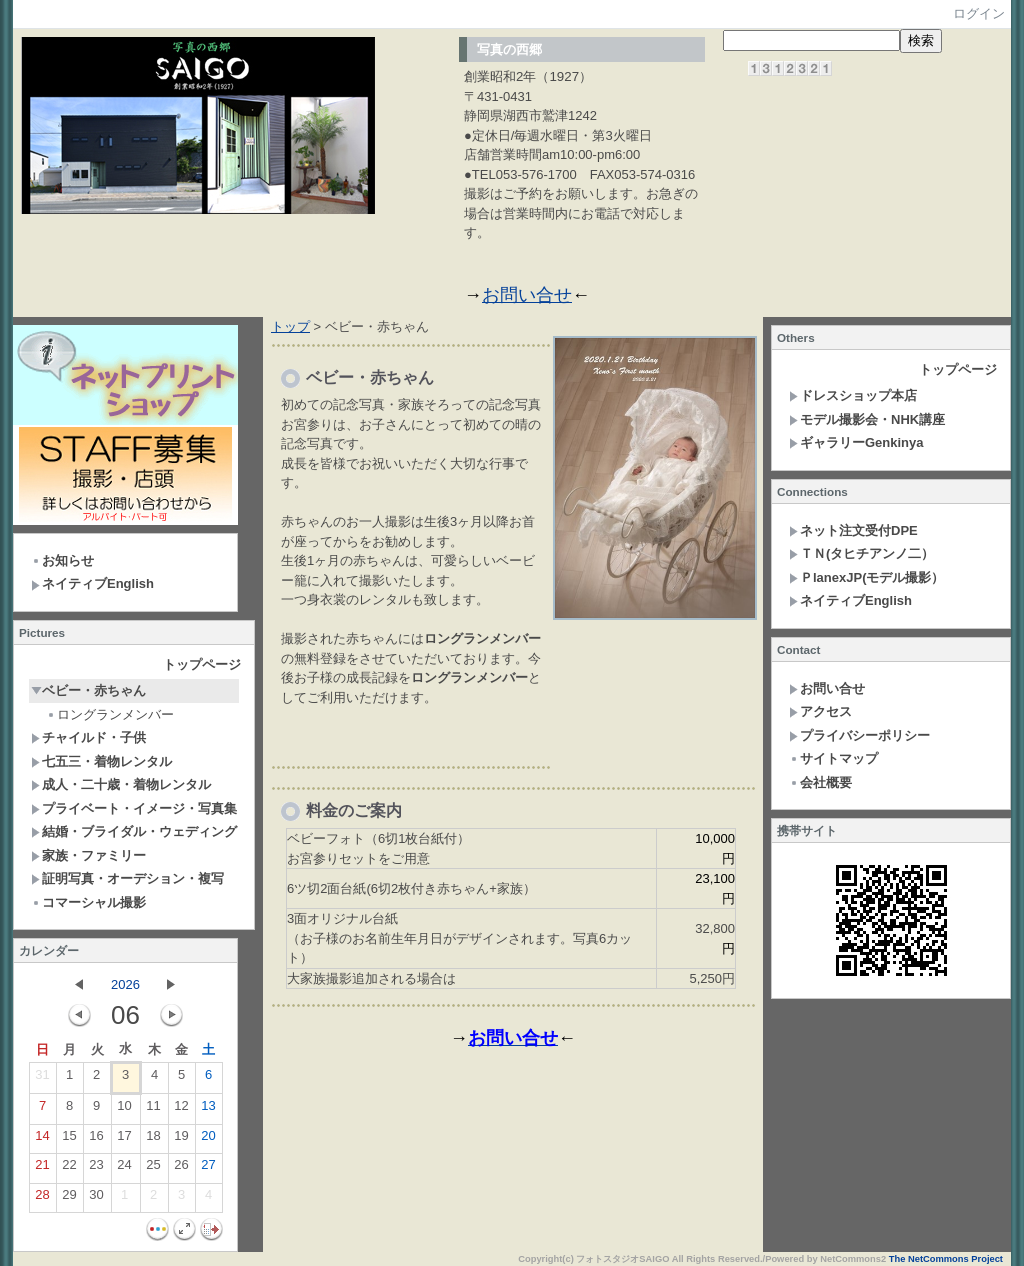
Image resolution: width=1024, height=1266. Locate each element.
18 (153, 1140)
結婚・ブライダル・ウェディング (134, 831)
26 (181, 1169)
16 (96, 1140)
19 (181, 1140)
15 (69, 1140)
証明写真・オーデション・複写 (127, 878)
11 (153, 1110)
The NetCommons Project (946, 1259)
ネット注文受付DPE (853, 530)
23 (96, 1169)
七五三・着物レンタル (101, 761)
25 (153, 1169)
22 (69, 1169)
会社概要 (820, 782)
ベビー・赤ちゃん (88, 690)
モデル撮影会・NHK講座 (867, 419)
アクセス (820, 711)
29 (69, 1199)
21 (42, 1169)
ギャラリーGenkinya (856, 442)
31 (42, 1079)
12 (181, 1110)
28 (42, 1199)
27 (208, 1169)
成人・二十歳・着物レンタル (121, 784)
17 (124, 1140)
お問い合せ (527, 295)
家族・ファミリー (88, 855)
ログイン (979, 13)
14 (42, 1140)
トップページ (202, 664)
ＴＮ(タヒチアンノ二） (861, 553)
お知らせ (62, 560)
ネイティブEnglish (92, 583)
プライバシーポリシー (859, 735)
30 (96, 1199)
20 (208, 1140)
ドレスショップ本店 (853, 395)
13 (208, 1110)
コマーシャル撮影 (88, 902)
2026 (125, 984)
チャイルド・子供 (88, 737)
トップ (290, 326)
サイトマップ (833, 758)
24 (124, 1169)
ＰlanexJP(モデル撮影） (866, 577)
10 (124, 1110)
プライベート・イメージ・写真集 (134, 808)
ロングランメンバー (110, 714)
